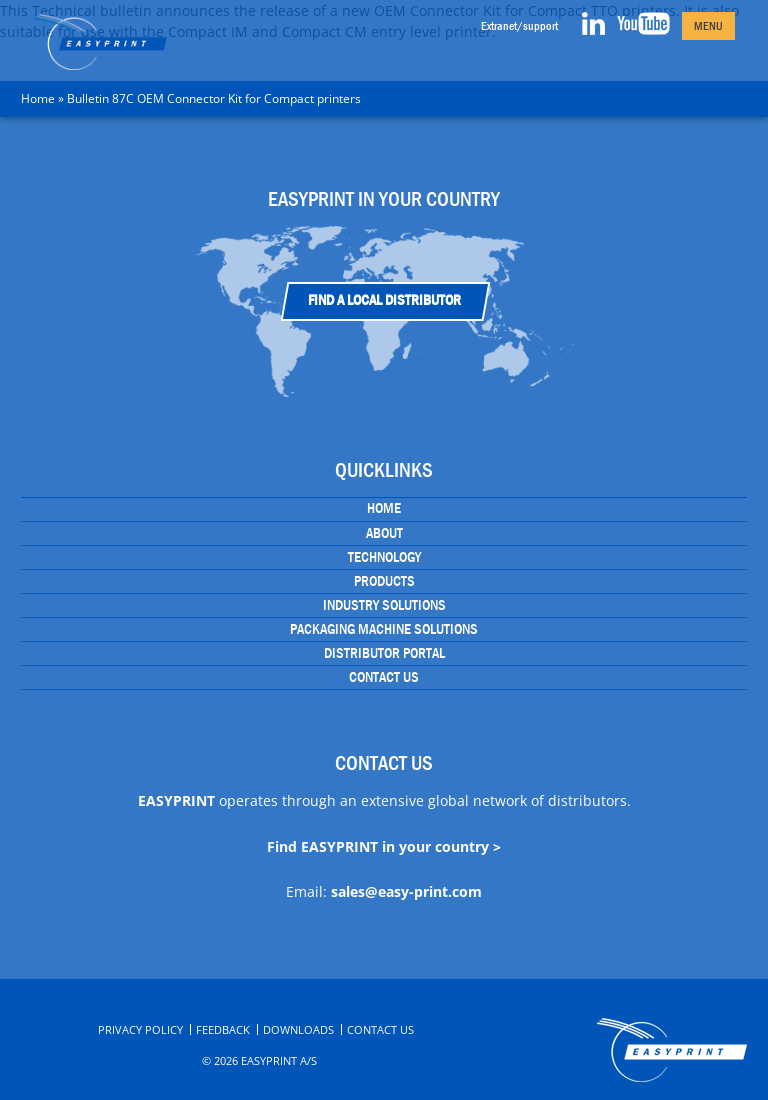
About (384, 533)
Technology (384, 557)
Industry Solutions (384, 605)
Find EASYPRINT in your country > (384, 846)
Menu (708, 26)
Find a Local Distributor (384, 300)
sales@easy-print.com (406, 891)
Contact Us (384, 677)
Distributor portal (384, 653)
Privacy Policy (140, 1029)
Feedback (223, 1029)
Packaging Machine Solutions (384, 629)
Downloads (298, 1029)
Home (38, 98)
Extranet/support (519, 26)
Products (384, 581)
